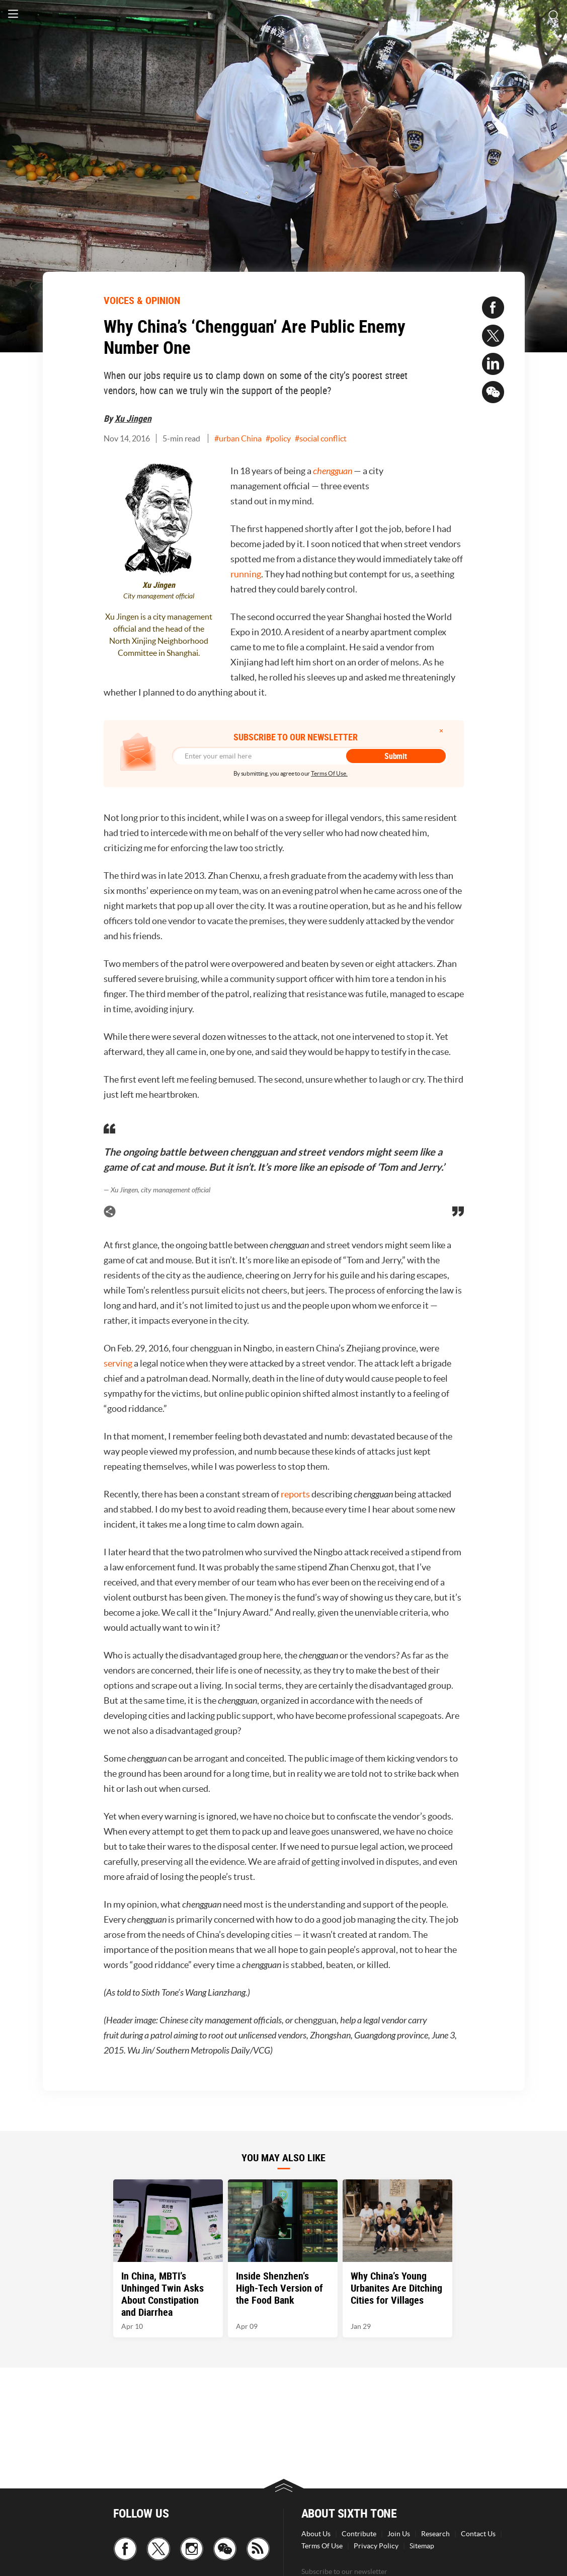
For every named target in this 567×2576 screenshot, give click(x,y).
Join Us (398, 2534)
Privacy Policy (376, 2546)
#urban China (238, 438)
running (245, 574)
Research (435, 2534)
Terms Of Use (322, 2546)
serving (118, 1363)
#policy (278, 438)
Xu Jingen (133, 418)
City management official (158, 596)
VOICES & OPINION (142, 300)
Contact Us (478, 2534)
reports (295, 1494)
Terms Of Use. (329, 773)
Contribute (359, 2534)
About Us (316, 2534)
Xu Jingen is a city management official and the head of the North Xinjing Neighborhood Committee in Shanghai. (158, 634)
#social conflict (321, 438)
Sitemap (422, 2546)
